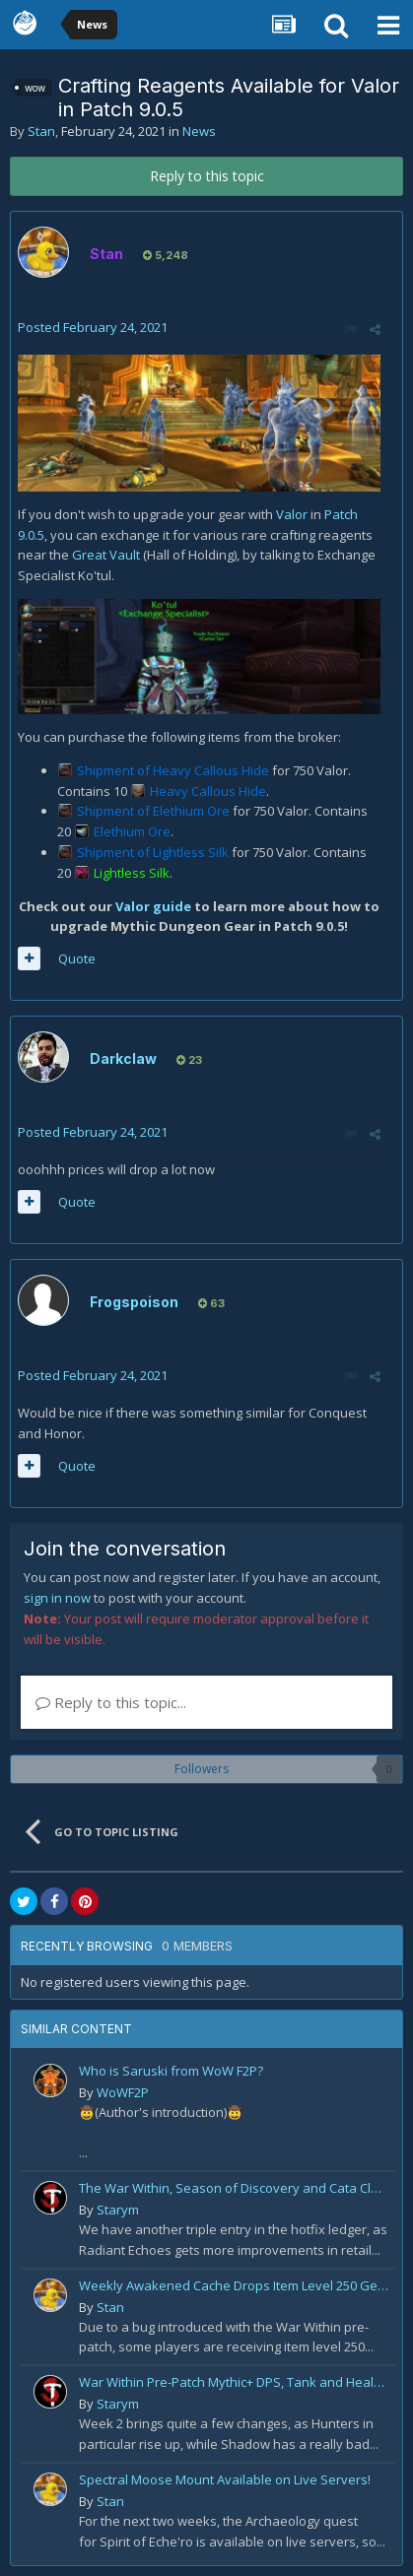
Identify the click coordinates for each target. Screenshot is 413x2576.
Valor (292, 514)
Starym (118, 2209)
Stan (41, 131)
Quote (77, 958)
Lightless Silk (132, 873)
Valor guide (153, 906)
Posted (93, 327)
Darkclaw (123, 1058)
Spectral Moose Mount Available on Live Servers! (225, 2479)
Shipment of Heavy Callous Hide (174, 770)
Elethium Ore (132, 831)
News (199, 131)
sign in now (57, 1598)
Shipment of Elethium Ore (155, 811)
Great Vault (106, 554)
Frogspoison (134, 1301)
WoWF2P (123, 2092)
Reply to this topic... (110, 1702)
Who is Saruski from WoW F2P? (171, 2071)
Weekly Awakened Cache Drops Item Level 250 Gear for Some (233, 2285)
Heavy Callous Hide (208, 791)
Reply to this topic (207, 175)
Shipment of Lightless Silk (154, 852)
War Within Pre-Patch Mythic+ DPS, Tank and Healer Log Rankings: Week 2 (233, 2382)
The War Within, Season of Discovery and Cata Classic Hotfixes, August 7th (233, 2188)
